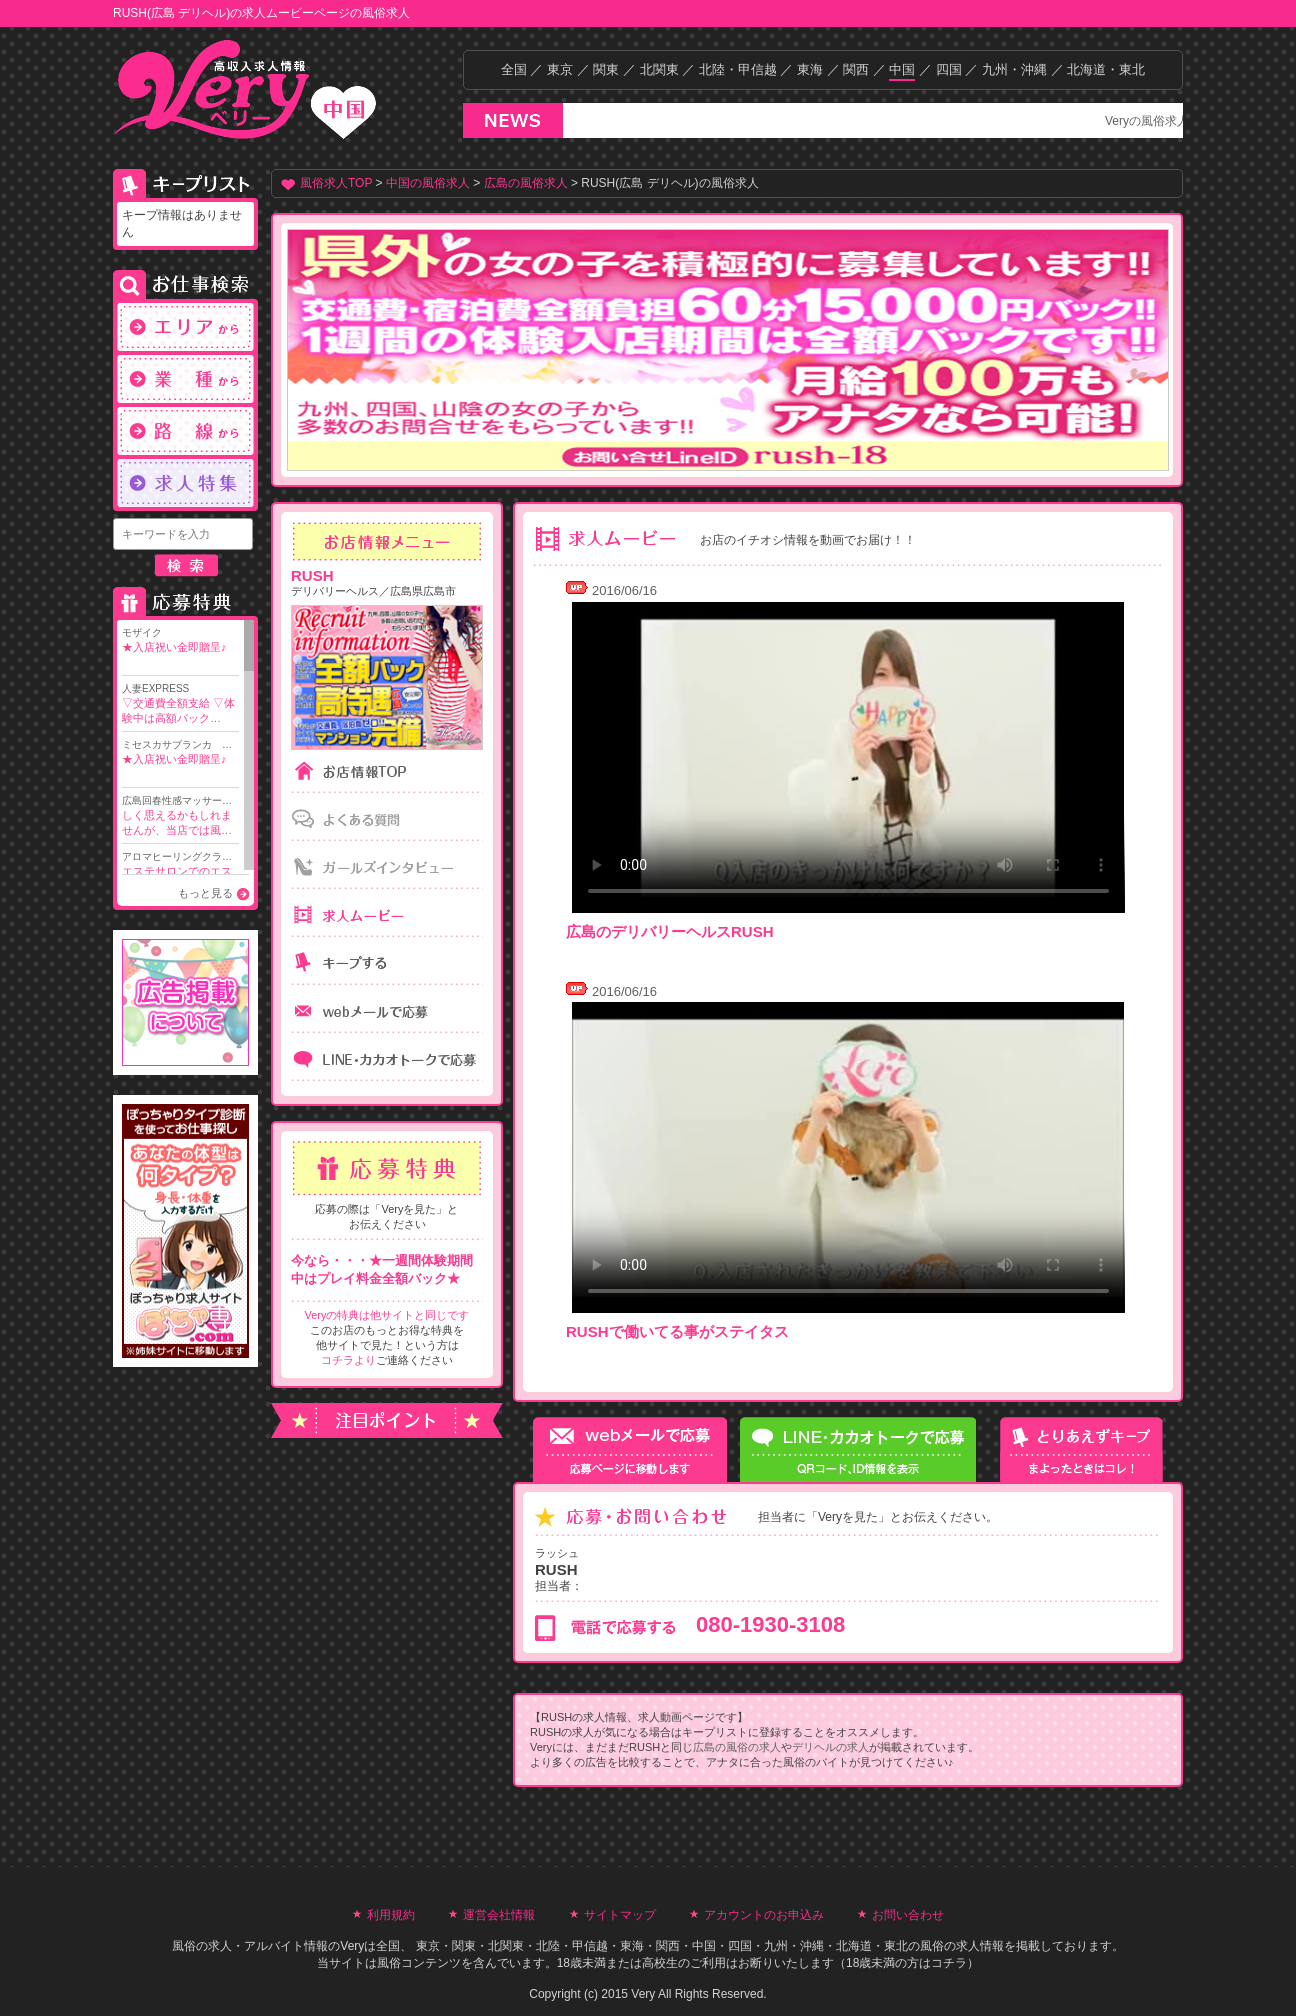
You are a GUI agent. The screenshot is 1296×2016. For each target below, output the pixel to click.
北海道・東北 (1106, 69)
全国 (514, 69)
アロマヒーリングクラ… (180, 872)
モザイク (180, 641)
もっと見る (205, 893)
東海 (810, 69)
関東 (606, 69)
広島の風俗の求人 (737, 1747)
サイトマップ (620, 1915)
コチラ (949, 1963)
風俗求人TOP (336, 183)
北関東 (659, 69)
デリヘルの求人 (830, 1747)
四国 (949, 69)
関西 (856, 69)
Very (352, 1946)
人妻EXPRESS (180, 704)
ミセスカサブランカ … (180, 753)
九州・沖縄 (1014, 69)
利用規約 (391, 1915)
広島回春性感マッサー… (180, 816)
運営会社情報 (499, 1915)
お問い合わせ (908, 1915)
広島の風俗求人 (526, 183)
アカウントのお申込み (764, 1915)
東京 (560, 69)
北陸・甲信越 (738, 69)
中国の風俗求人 (428, 183)
